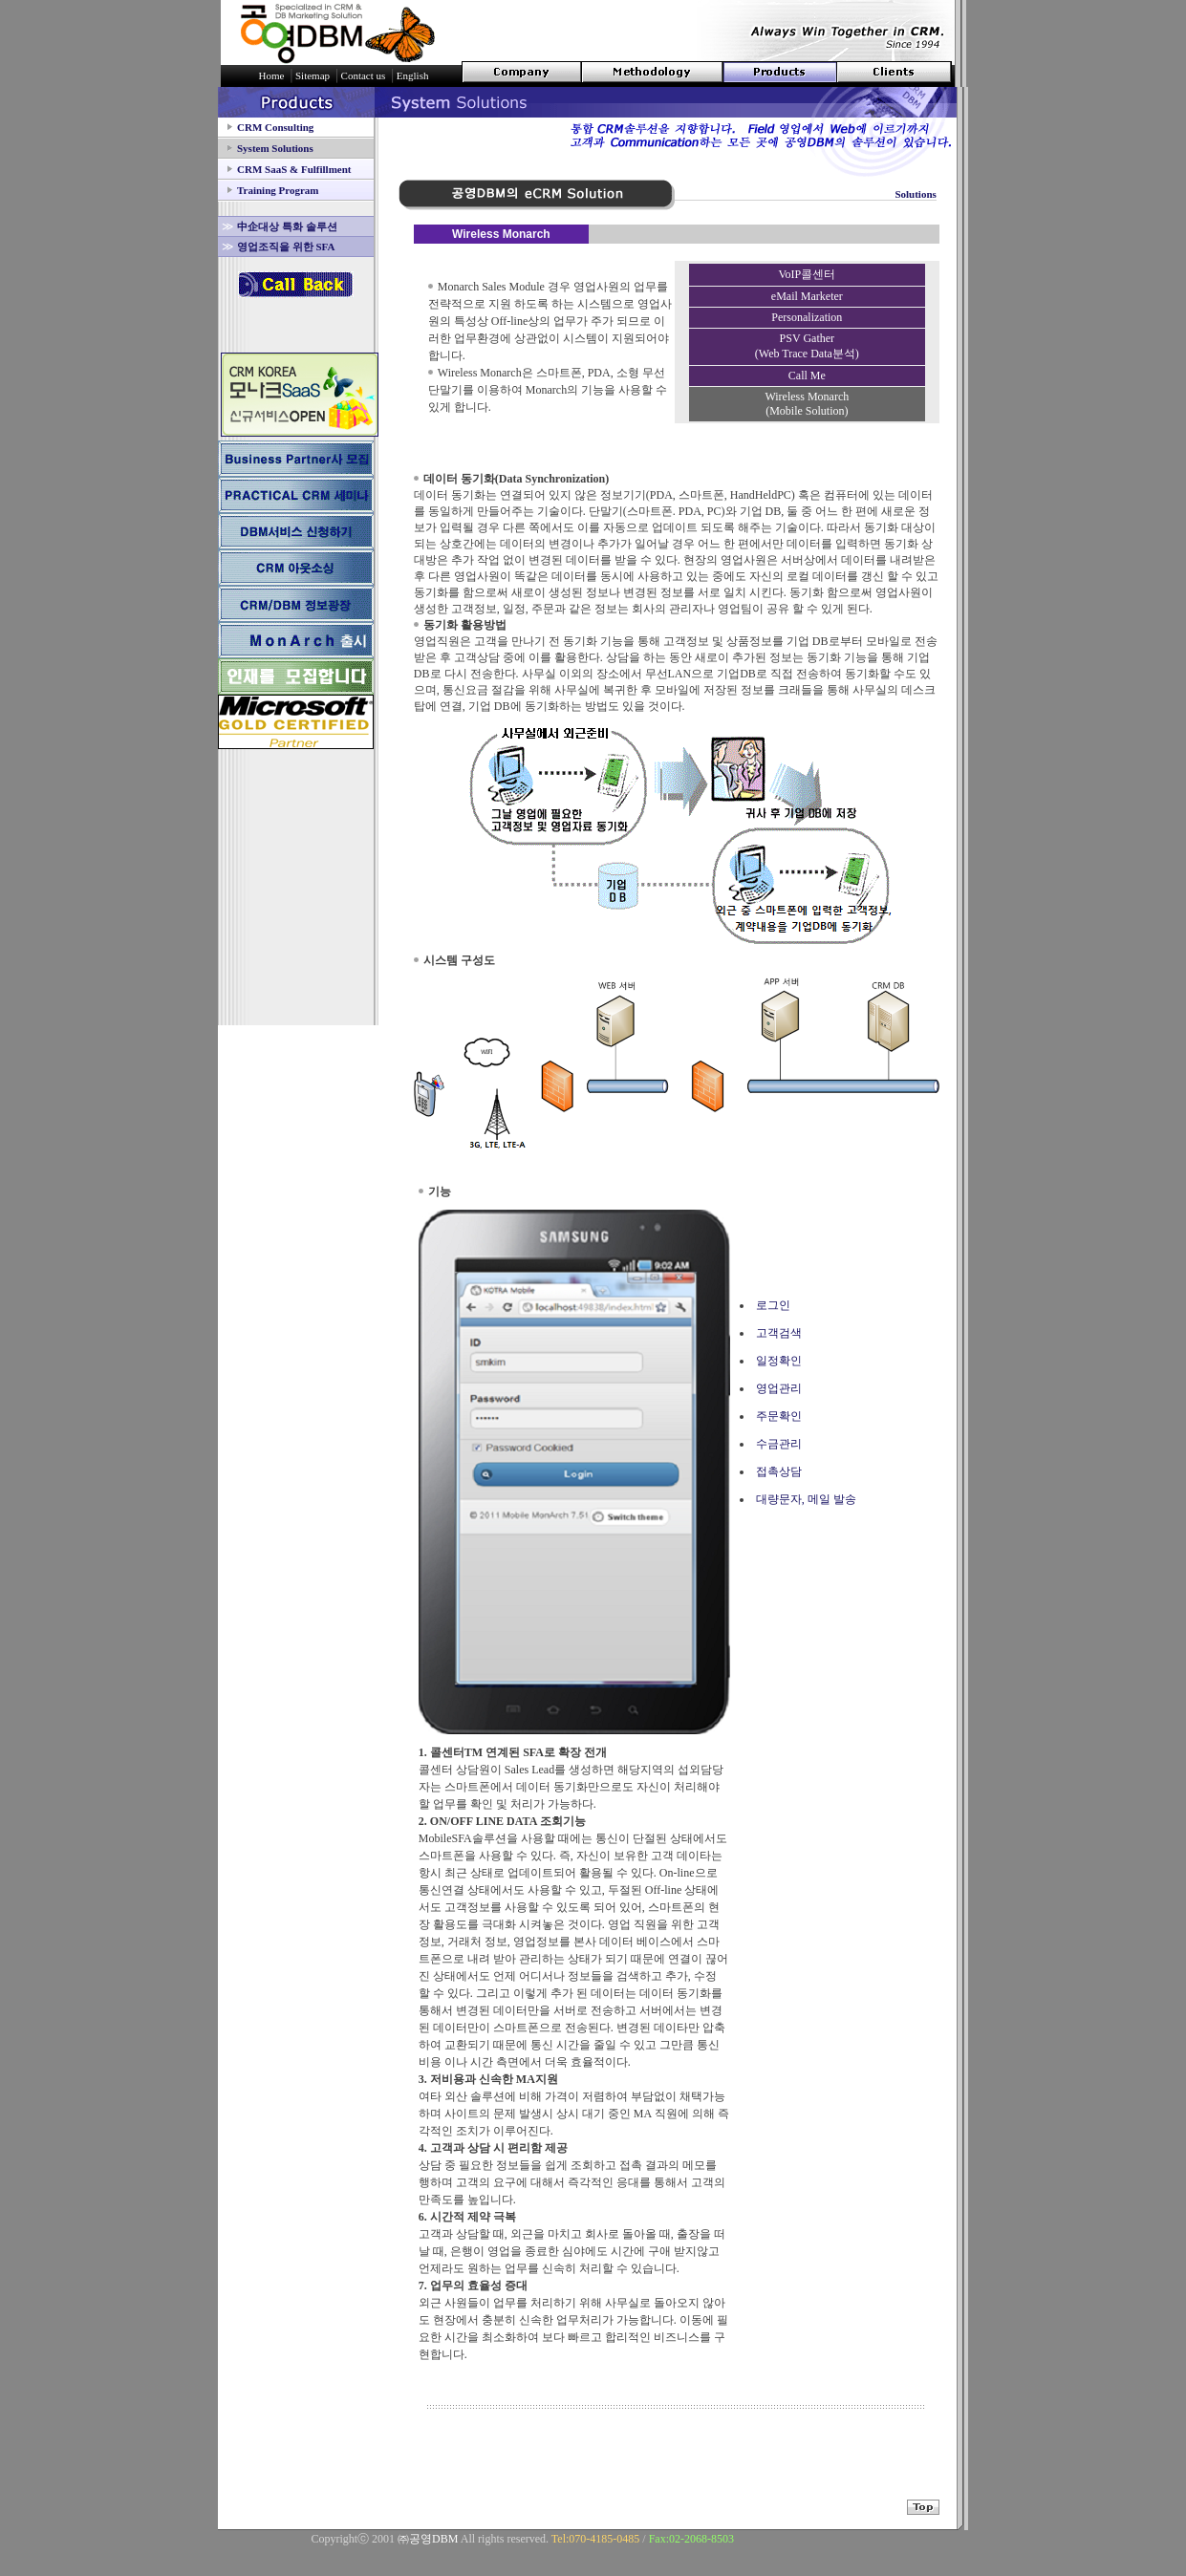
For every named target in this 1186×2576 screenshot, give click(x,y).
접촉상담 (779, 1471)
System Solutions (275, 148)
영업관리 (779, 1388)
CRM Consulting (275, 127)
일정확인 (779, 1360)
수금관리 (779, 1443)
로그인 (773, 1305)
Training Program (277, 190)
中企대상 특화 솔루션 (287, 226)
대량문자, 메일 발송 (806, 1499)
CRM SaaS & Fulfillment (294, 169)
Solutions (915, 194)
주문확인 (779, 1416)
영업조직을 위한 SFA (285, 246)
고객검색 (779, 1333)
